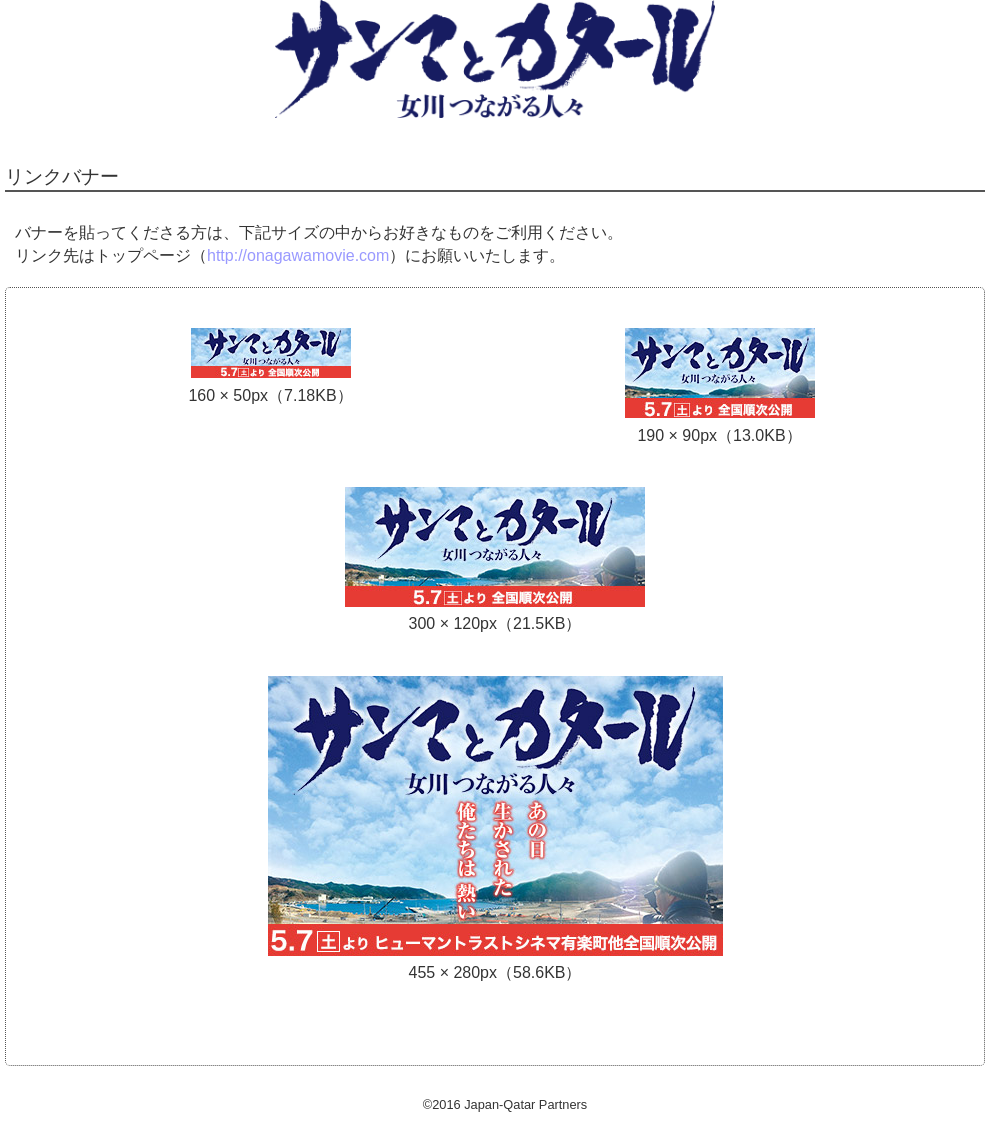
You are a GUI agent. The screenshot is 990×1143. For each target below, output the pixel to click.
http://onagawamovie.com (298, 255)
